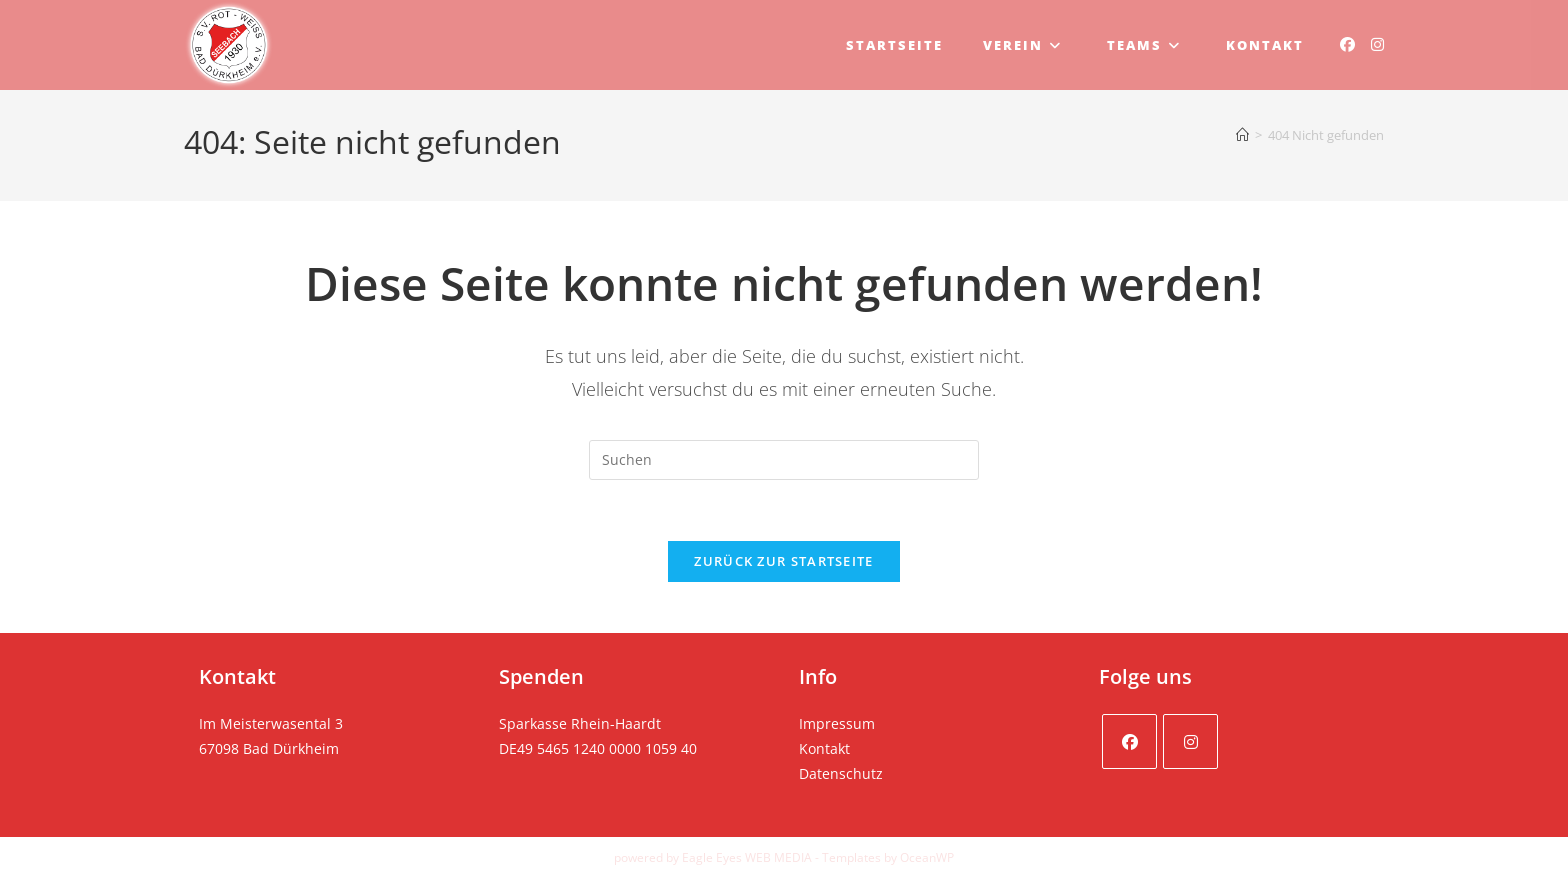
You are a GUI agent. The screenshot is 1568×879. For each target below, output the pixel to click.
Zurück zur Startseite (783, 561)
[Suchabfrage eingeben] (784, 460)
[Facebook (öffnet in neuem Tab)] (1347, 44)
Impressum (837, 723)
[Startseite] (1242, 135)
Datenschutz (841, 773)
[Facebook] (1129, 741)
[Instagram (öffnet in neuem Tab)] (1377, 44)
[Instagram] (1190, 741)
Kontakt (824, 748)
